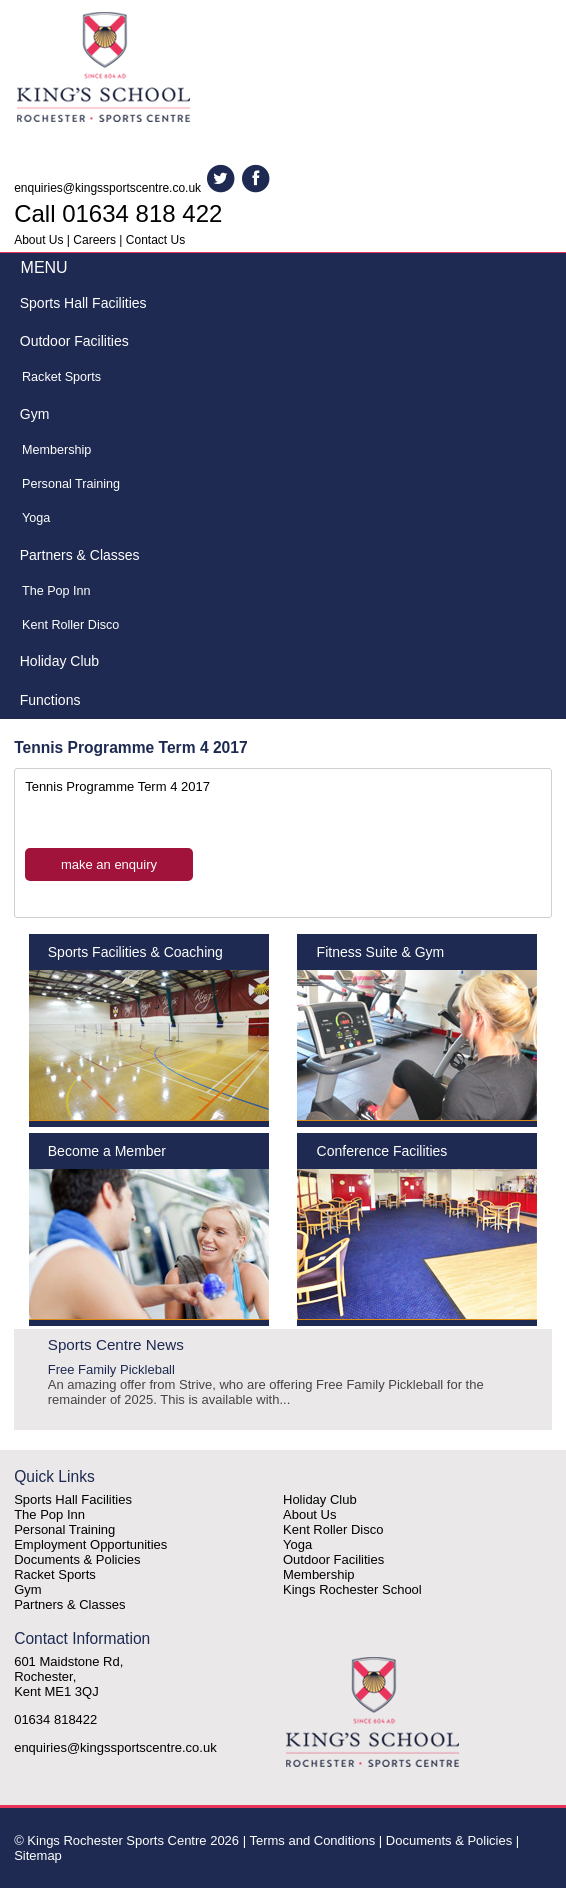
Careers (94, 240)
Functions (50, 700)
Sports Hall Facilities (83, 303)
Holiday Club (59, 661)
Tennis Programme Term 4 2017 (117, 786)
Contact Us (155, 240)
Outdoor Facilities (74, 341)
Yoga (36, 518)
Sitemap (38, 1855)
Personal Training (71, 484)
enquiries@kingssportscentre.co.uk (107, 188)
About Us (38, 240)
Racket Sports (61, 377)
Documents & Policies (77, 1559)
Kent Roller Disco (70, 625)
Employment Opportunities (90, 1544)
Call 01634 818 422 (118, 213)
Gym (35, 414)
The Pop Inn (56, 591)
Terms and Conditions (312, 1840)
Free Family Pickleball (283, 1384)
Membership (56, 450)
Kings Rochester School (352, 1589)
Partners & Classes (80, 555)
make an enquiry (109, 864)
